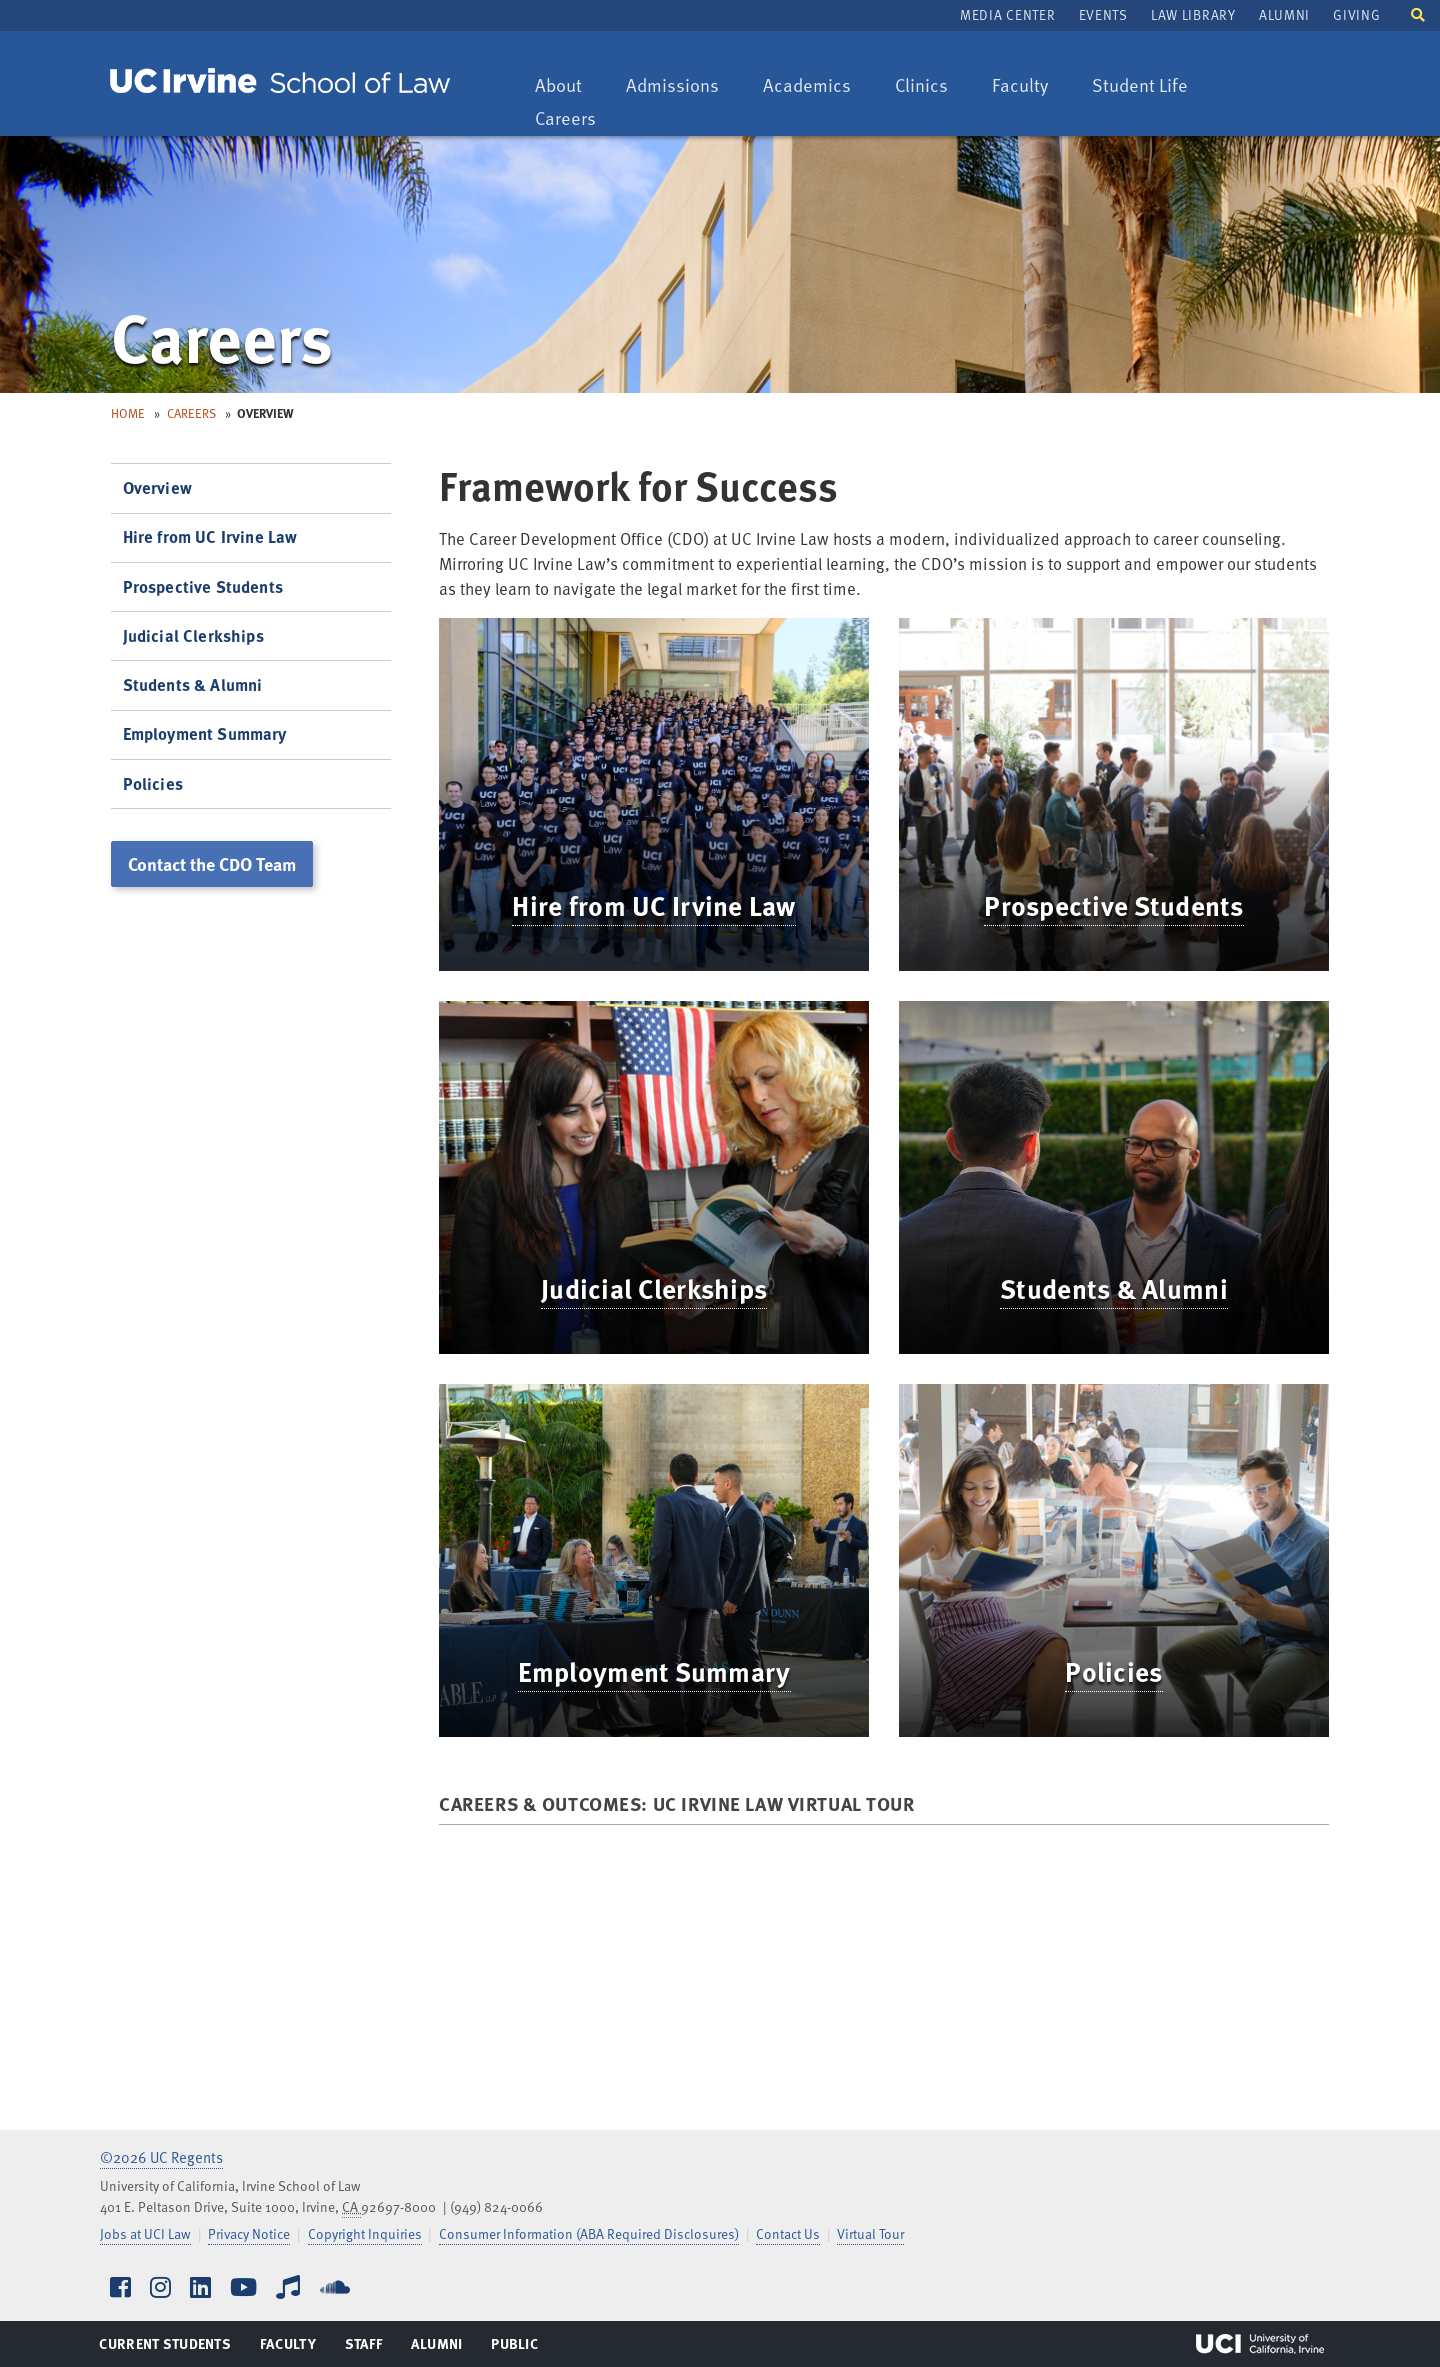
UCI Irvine (1260, 2344)
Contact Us (788, 2233)
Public (515, 2348)
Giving (1356, 14)
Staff (369, 2348)
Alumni (1284, 14)
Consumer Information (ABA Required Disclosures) (589, 2233)
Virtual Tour (870, 2233)
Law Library (1193, 14)
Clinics (931, 86)
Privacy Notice (249, 2233)
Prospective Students (1113, 905)
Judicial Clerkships (654, 1288)
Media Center (1007, 14)
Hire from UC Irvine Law (653, 905)
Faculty (1029, 86)
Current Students (164, 2348)
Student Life (1139, 86)
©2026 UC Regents (161, 2157)
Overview (157, 487)
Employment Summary (654, 1671)
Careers (575, 119)
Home (128, 413)
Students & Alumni (1114, 1288)
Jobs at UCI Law (145, 2233)
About (568, 86)
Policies (1113, 1671)
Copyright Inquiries (365, 2233)
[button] (1418, 13)
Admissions (672, 86)
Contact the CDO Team (212, 863)
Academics (806, 86)
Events (1103, 14)
